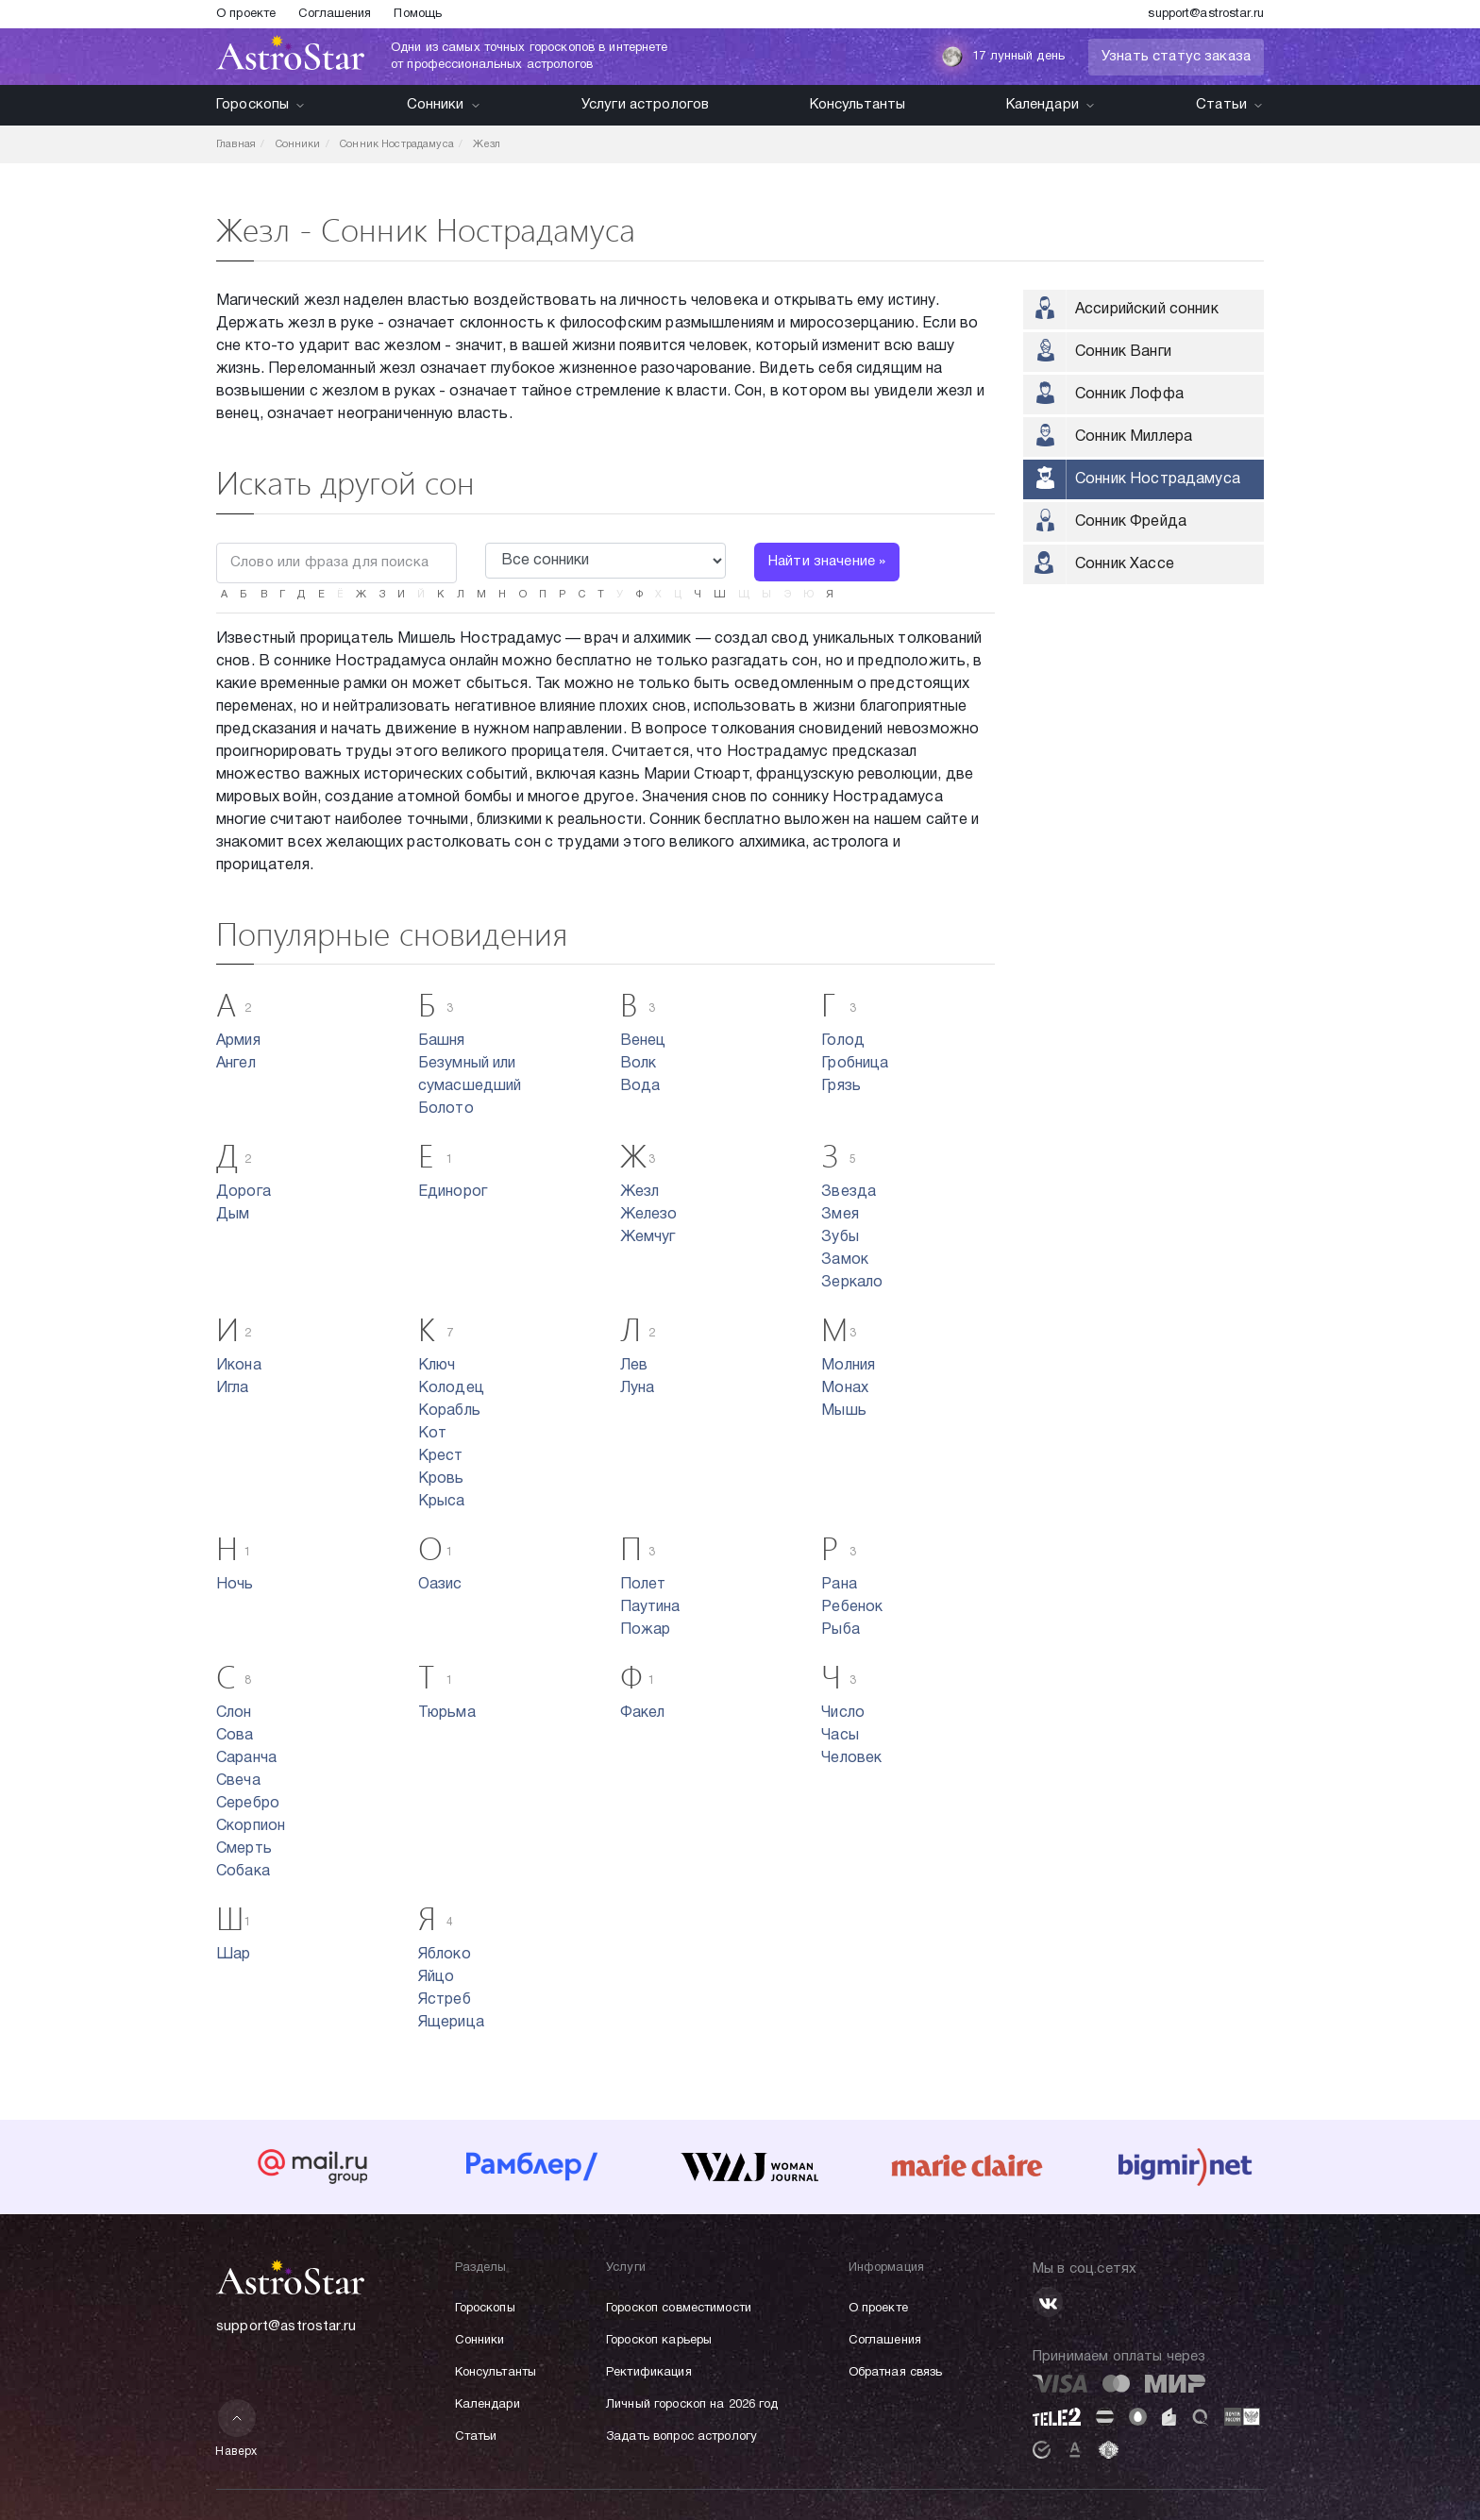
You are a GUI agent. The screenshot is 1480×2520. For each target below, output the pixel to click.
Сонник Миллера (1133, 437)
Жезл (640, 1192)
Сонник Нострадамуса (1157, 479)
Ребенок (852, 1607)
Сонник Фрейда (1130, 522)
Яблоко (444, 1954)
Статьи (1230, 104)
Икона (238, 1365)
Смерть (244, 1849)
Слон (234, 1713)
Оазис (440, 1584)
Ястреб (444, 2000)
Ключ (437, 1365)
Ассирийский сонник (1147, 309)
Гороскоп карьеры (659, 2340)
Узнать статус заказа (1176, 56)
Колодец (451, 1388)
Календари (1051, 104)
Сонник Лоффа (1129, 394)
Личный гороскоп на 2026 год (692, 2405)
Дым (232, 1214)
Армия (238, 1041)
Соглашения (334, 14)
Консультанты (858, 104)
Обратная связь (896, 2372)
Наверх (236, 2428)
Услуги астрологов (645, 104)
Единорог (452, 1192)
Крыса (441, 1501)
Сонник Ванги (1123, 352)
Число (843, 1713)
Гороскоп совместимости (678, 2308)
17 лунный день (1003, 56)
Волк (638, 1063)
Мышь (843, 1411)
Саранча (246, 1758)
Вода (640, 1086)
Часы (840, 1735)
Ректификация (649, 2372)
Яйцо (436, 1977)
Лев (634, 1365)
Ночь (235, 1584)
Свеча (238, 1781)
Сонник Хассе (1124, 564)
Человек (851, 1758)
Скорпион (250, 1826)
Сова (235, 1735)
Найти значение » (826, 561)
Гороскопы (261, 104)
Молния (848, 1365)
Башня (441, 1041)
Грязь (841, 1086)
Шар (233, 1954)
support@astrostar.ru (1206, 14)
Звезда (848, 1192)
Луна (637, 1388)
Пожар (645, 1630)
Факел (642, 1713)
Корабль (449, 1411)
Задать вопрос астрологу (681, 2437)
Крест (440, 1456)
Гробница (854, 1063)
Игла (232, 1388)
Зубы (840, 1237)
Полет (643, 1584)
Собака (243, 1871)
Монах (844, 1388)
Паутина (650, 1607)
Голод (843, 1041)
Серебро (247, 1803)
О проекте (246, 14)
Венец (643, 1041)
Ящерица (451, 2022)
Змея (840, 1214)
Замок (844, 1260)
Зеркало (852, 1282)
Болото (446, 1109)
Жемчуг (648, 1237)
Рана (839, 1584)
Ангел (236, 1063)
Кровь (441, 1479)
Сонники (444, 104)
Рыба (840, 1630)
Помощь (418, 14)
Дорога (243, 1192)
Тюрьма (447, 1713)
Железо (649, 1214)
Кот (432, 1433)
